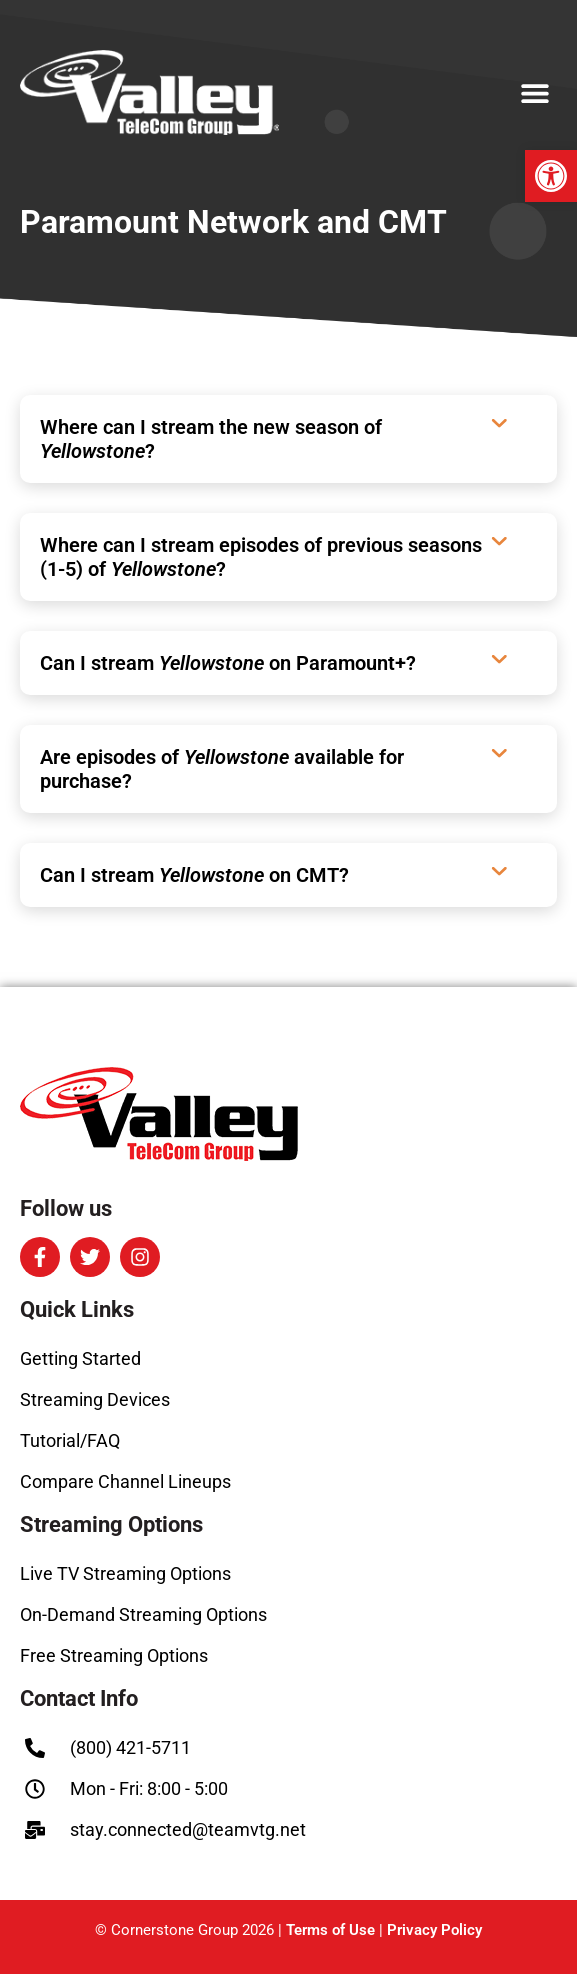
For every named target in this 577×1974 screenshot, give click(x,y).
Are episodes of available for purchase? (222, 769)
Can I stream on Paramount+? (228, 663)
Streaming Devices (95, 1399)
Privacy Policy (434, 1930)
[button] (551, 176)
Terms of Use (330, 1930)
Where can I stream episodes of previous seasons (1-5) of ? (261, 557)
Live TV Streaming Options (125, 1573)
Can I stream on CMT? (194, 875)
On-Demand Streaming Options (143, 1614)
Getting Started (80, 1358)
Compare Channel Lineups (125, 1481)
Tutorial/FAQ (70, 1440)
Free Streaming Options (114, 1655)
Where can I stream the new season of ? (211, 439)
